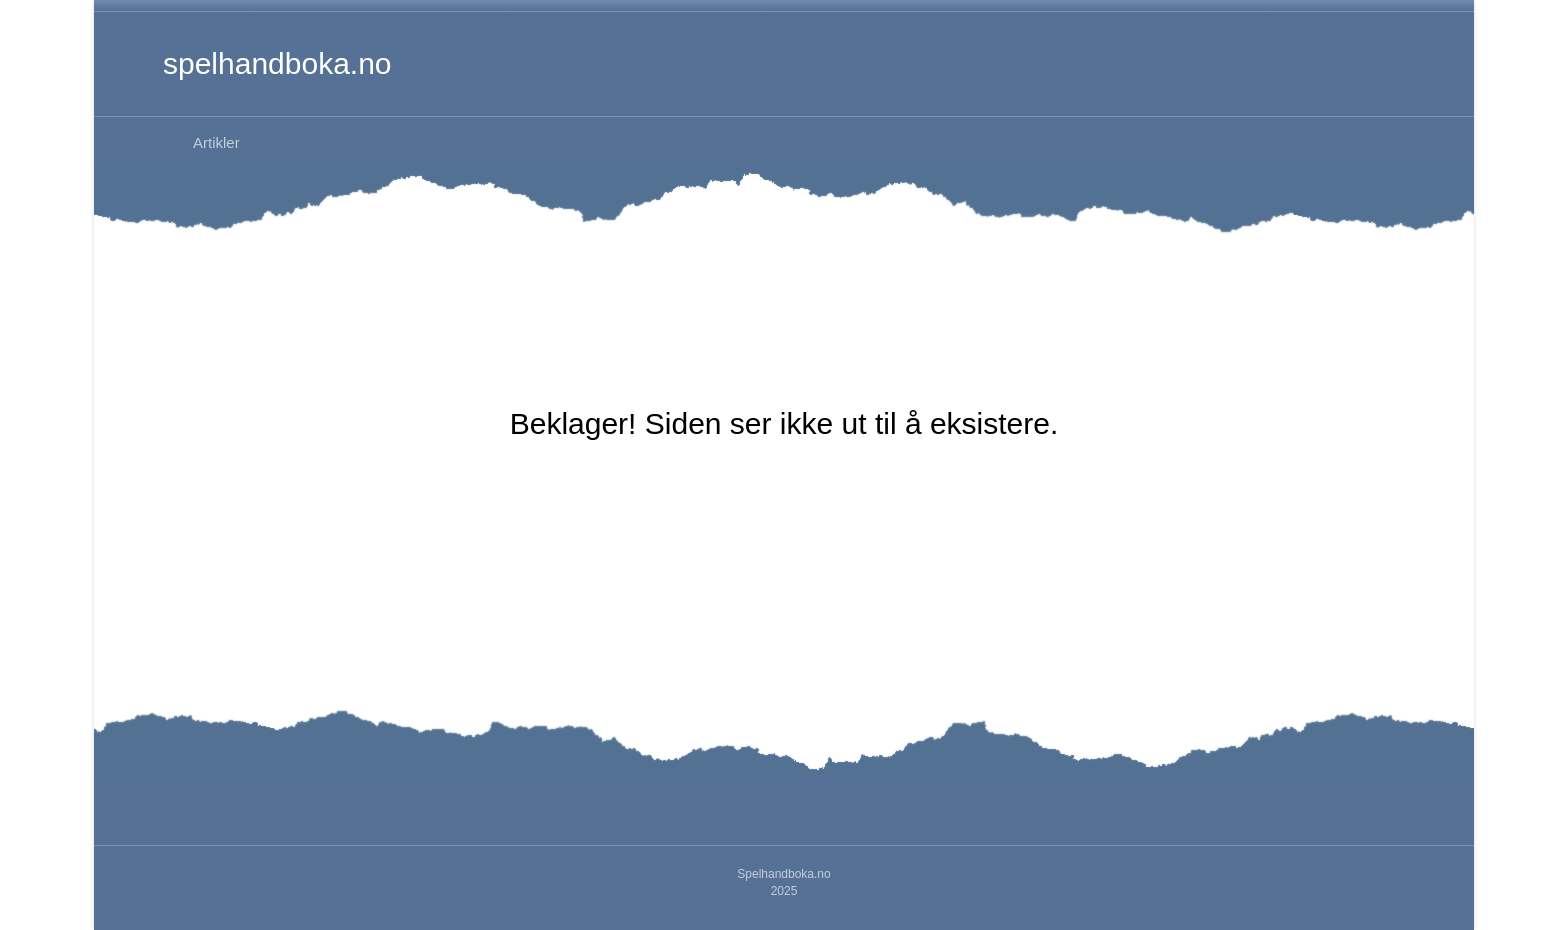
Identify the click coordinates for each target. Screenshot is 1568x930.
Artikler (216, 142)
